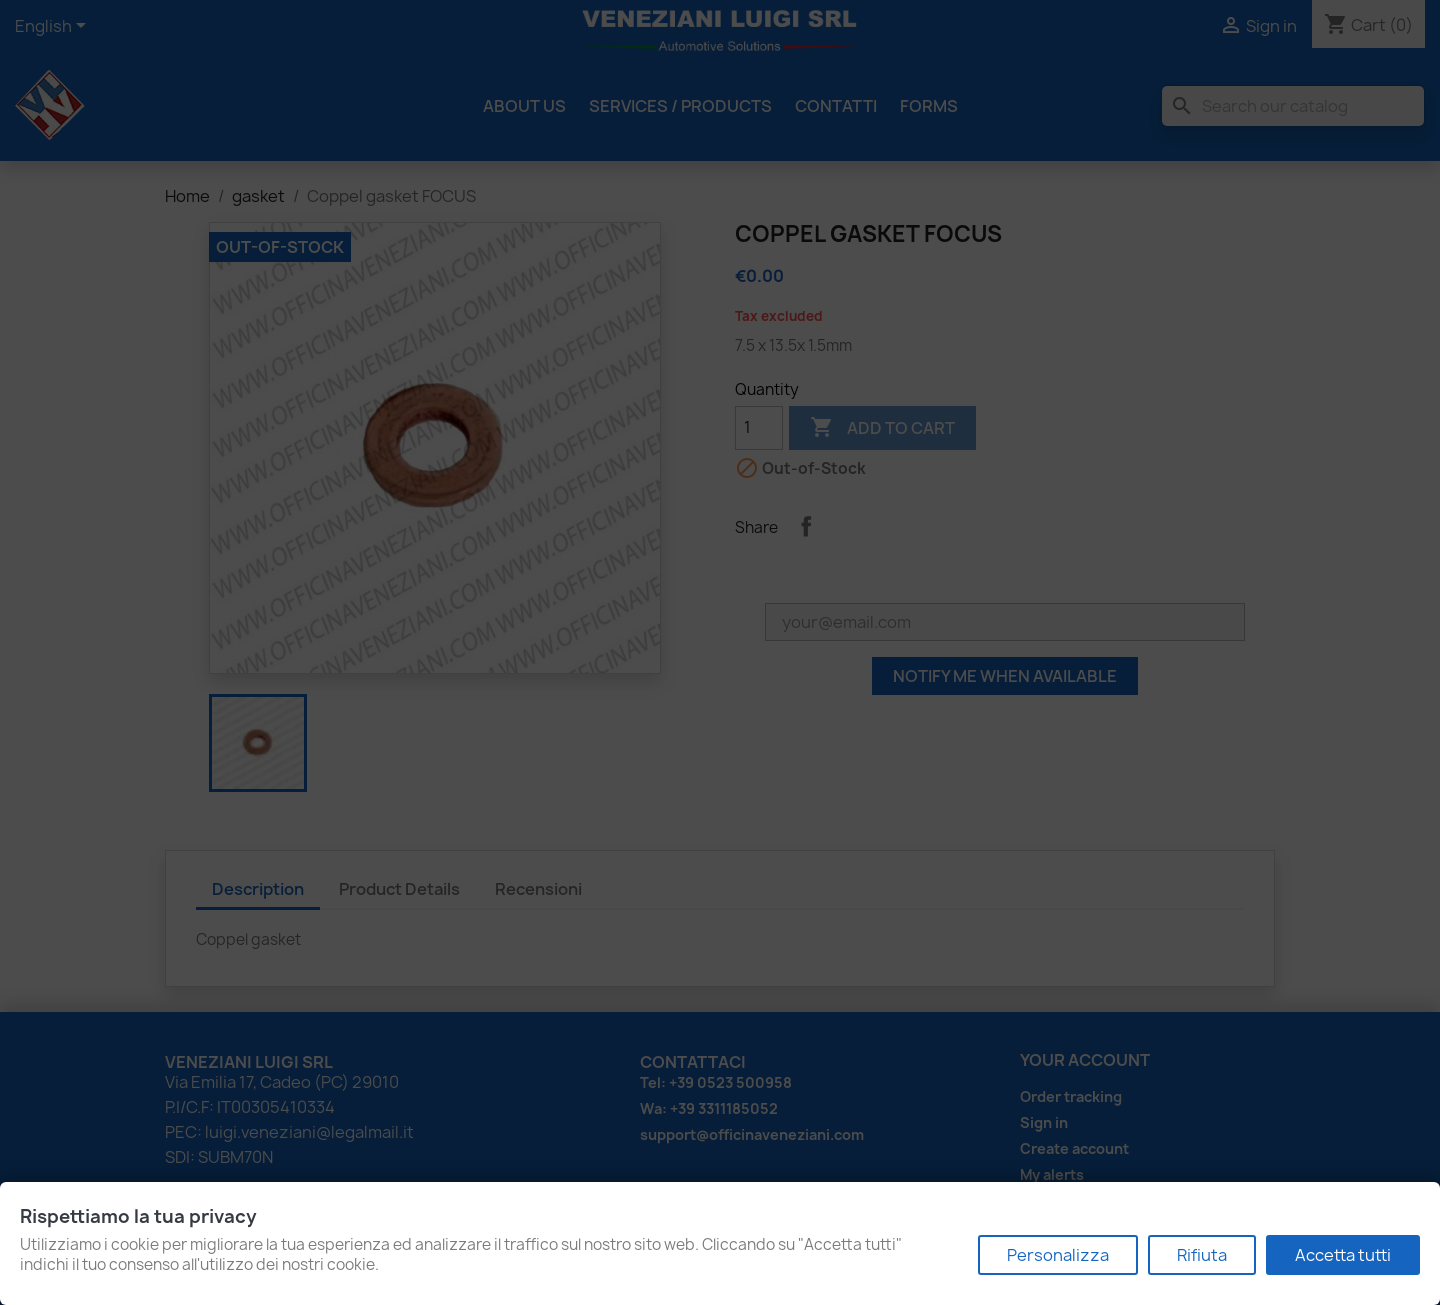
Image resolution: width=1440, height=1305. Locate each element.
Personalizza (1058, 1255)
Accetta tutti (1343, 1255)
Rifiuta (1202, 1255)
